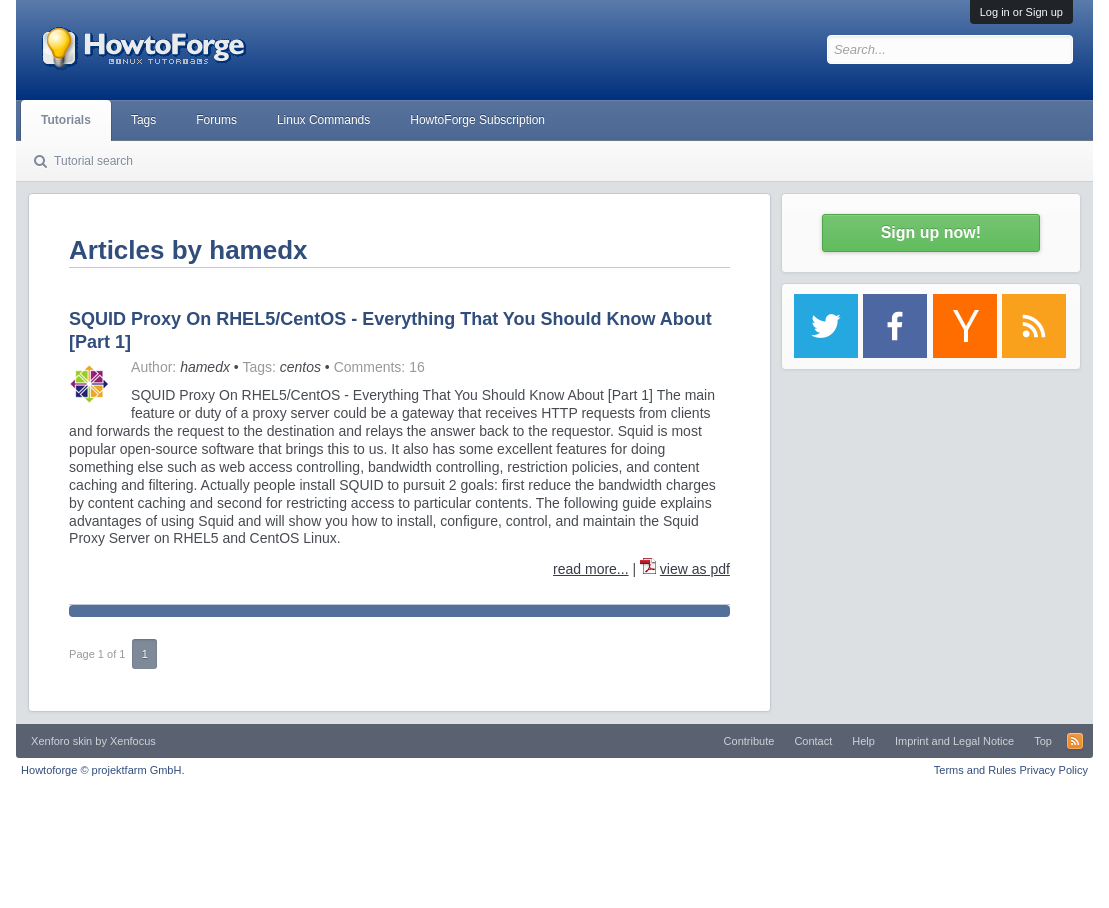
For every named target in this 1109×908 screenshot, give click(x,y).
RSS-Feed (1075, 741)
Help (863, 741)
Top (1043, 741)
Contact (813, 741)
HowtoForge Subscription (477, 120)
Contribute (749, 741)
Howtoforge (102, 770)
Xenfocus (133, 741)
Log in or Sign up (1021, 12)
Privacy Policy (1053, 770)
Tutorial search (93, 161)
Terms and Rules (975, 770)
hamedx (205, 367)
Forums (216, 120)
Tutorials (66, 120)
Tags (143, 120)
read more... (590, 569)
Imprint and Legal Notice (954, 741)
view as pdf (695, 569)
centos (300, 367)
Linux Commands (323, 120)
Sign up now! (931, 232)
